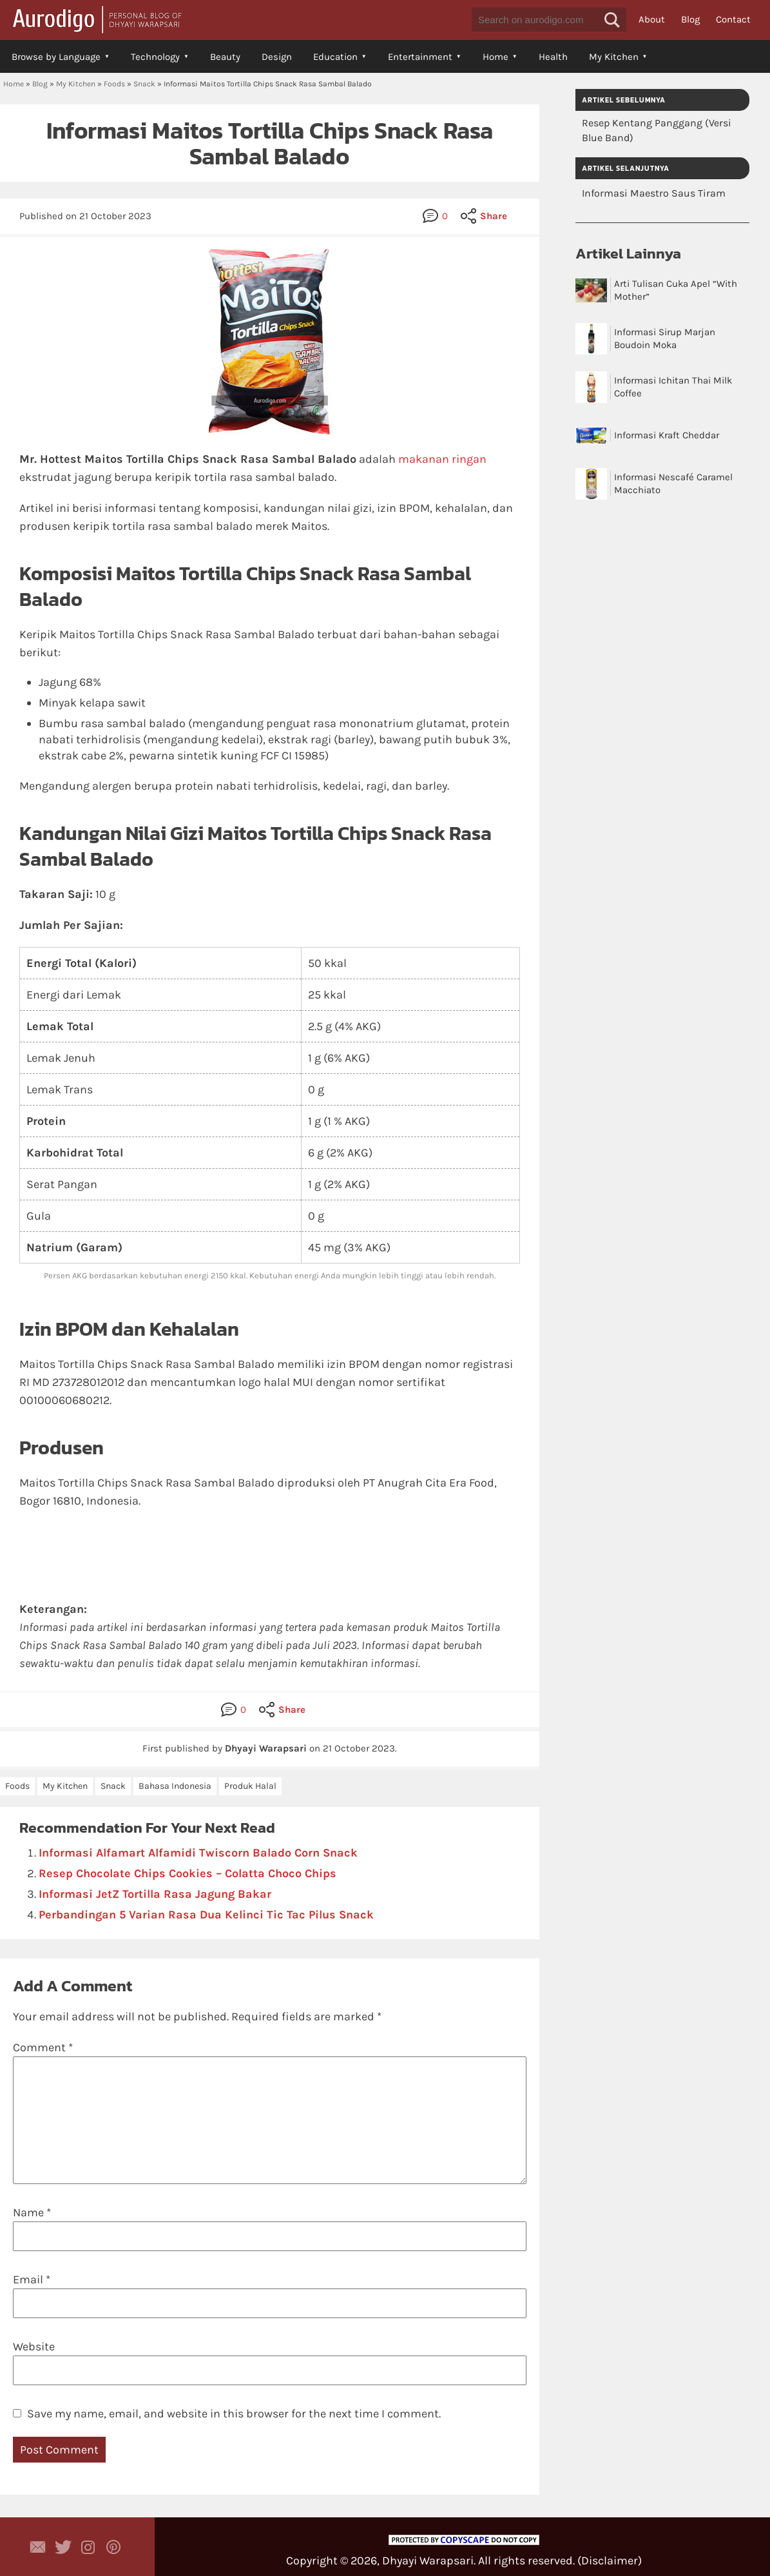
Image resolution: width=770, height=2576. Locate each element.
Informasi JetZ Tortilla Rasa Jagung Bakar (155, 1894)
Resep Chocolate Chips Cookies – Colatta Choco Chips (187, 1873)
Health (553, 57)
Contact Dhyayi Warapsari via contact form (38, 2547)
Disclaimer (609, 2560)
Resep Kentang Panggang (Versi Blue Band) (656, 130)
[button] (612, 20)
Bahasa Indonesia (175, 1786)
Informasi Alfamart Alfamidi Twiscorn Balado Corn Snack (198, 1853)
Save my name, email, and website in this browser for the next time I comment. (234, 2413)
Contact (733, 19)
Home (495, 57)
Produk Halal (250, 1786)
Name (32, 2212)
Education (335, 57)
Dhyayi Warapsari (428, 2560)
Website (34, 2346)
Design (277, 57)
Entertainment (420, 57)
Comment (43, 2047)
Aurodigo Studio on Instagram (88, 2547)
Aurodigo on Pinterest (113, 2547)
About (652, 19)
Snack (144, 83)
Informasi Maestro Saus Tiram (654, 193)
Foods (114, 83)
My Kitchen (614, 57)
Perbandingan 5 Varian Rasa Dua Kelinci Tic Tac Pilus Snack (206, 1915)
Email (31, 2279)
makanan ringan (442, 459)
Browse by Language (56, 57)
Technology (155, 57)
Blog (690, 19)
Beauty (225, 57)
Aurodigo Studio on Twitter (63, 2547)
